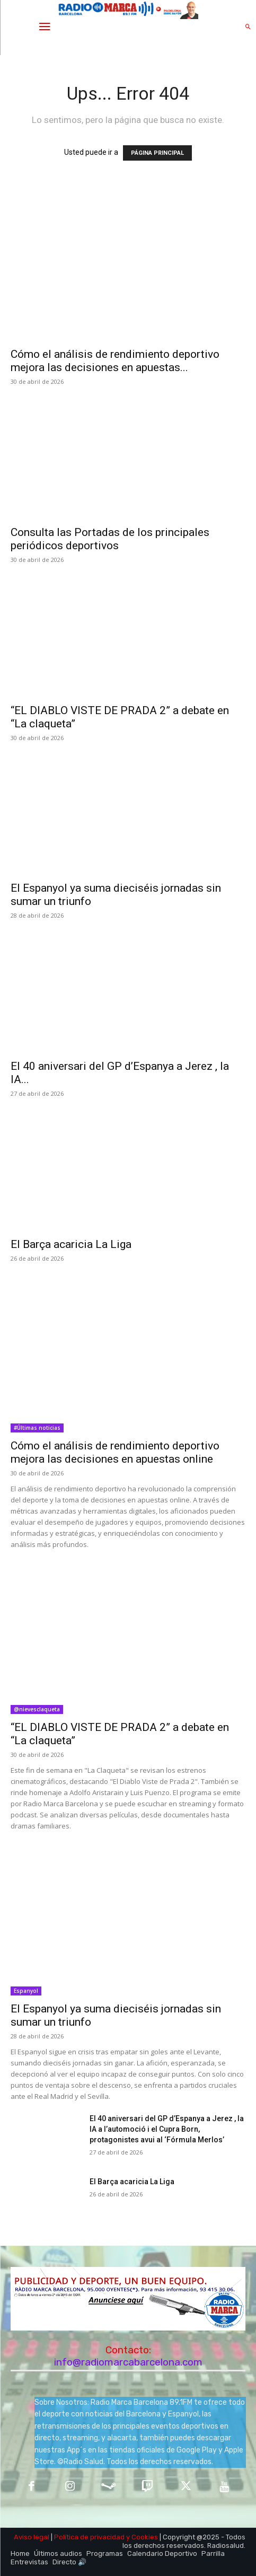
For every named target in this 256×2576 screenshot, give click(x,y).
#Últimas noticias (37, 1427)
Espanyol (26, 1990)
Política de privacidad (89, 2537)
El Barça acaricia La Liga (71, 1244)
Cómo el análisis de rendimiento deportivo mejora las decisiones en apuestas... (115, 361)
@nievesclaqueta (37, 1709)
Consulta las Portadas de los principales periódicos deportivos (110, 539)
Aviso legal (31, 2537)
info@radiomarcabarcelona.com (128, 2362)
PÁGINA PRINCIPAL (157, 153)
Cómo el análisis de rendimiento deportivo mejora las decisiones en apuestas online (115, 1452)
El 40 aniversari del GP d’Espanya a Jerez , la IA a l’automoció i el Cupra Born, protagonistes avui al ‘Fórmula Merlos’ (167, 2129)
